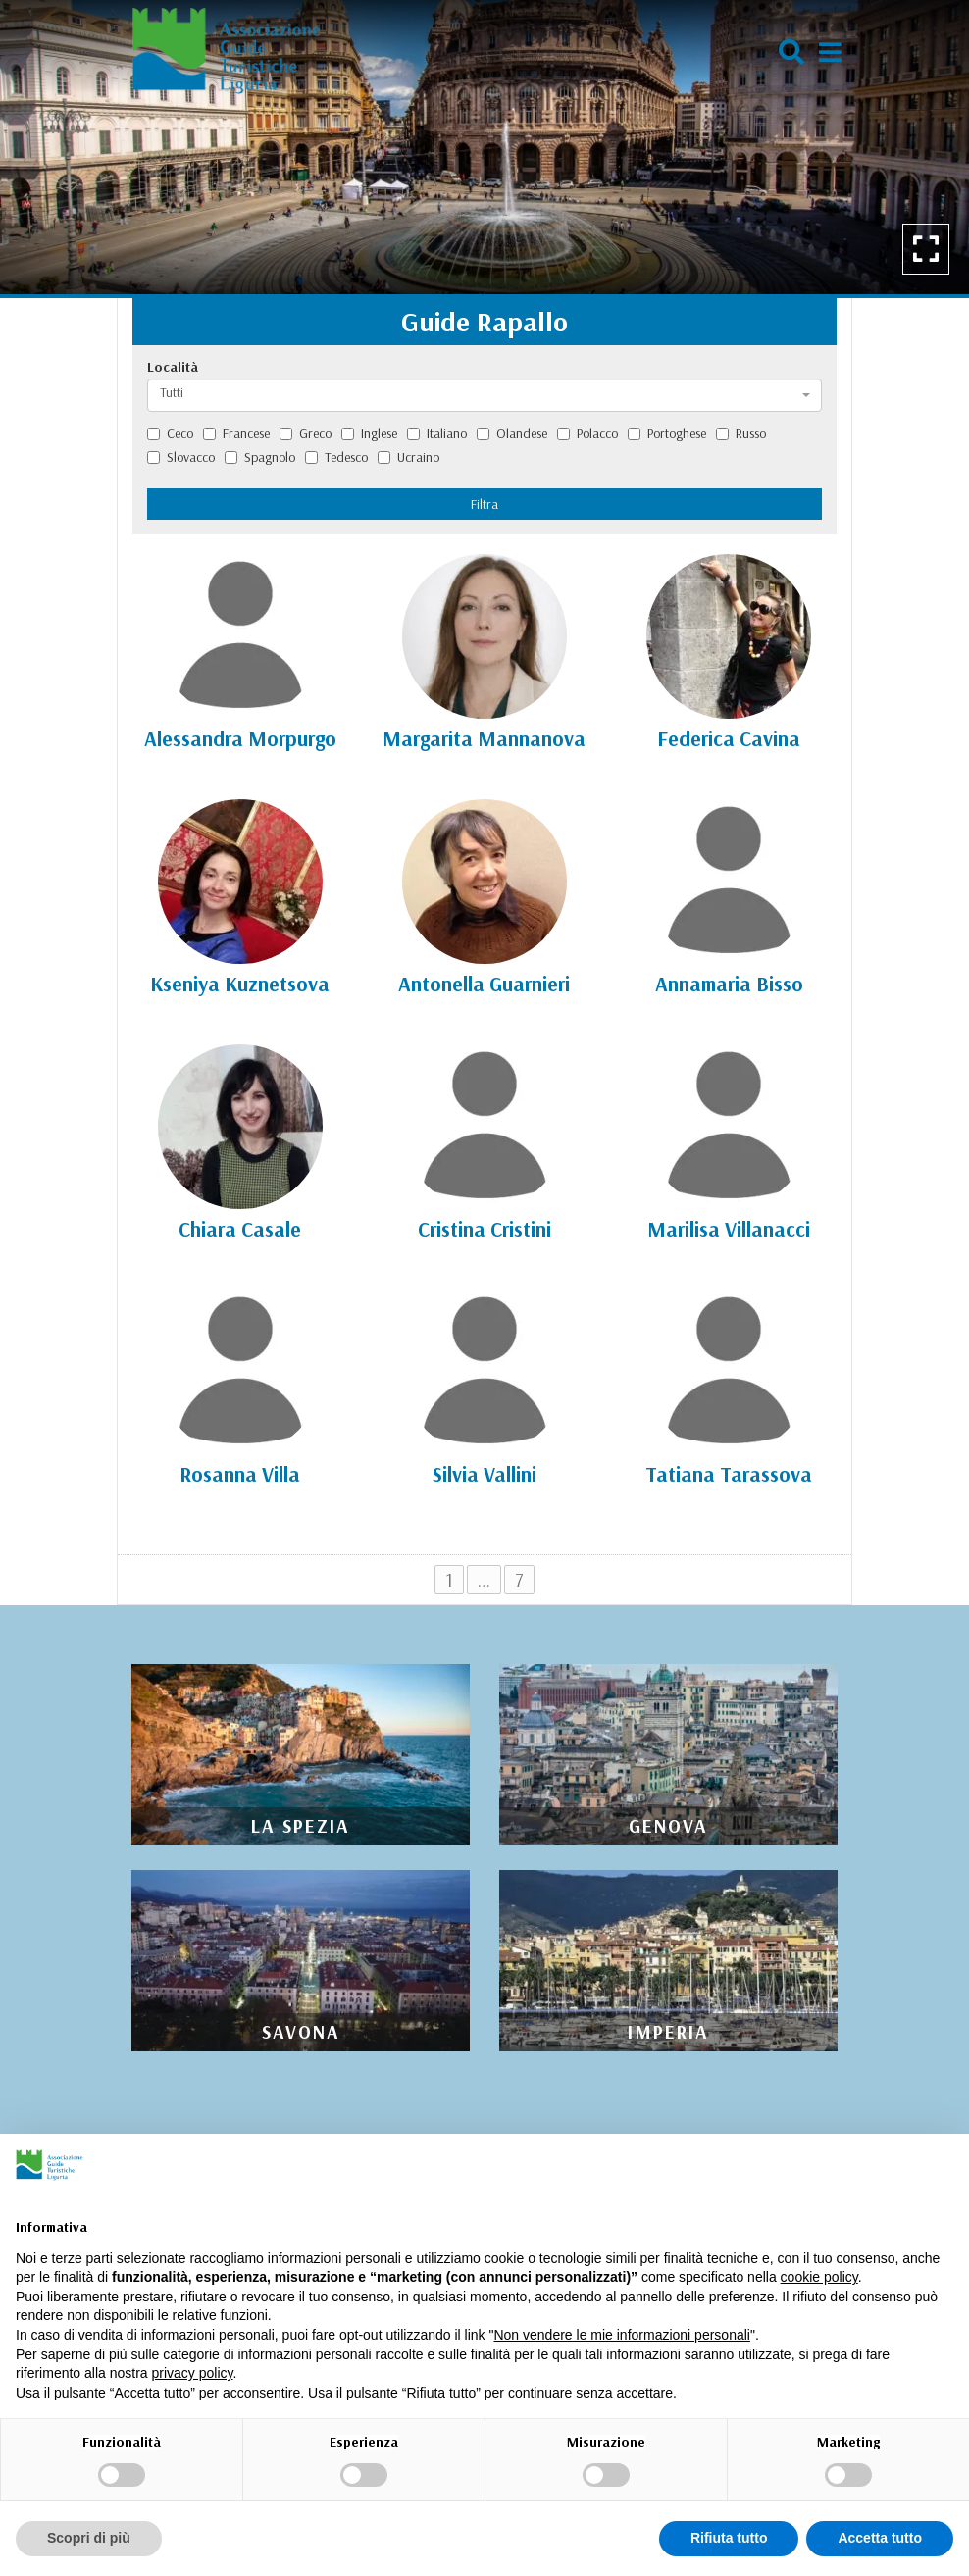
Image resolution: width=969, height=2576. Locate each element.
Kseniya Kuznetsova (240, 983)
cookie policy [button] (819, 2277)
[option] (484, 147)
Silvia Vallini (484, 1474)
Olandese (512, 433)
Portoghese (667, 433)
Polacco (587, 433)
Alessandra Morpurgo (240, 738)
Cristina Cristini (484, 1228)
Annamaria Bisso (729, 983)
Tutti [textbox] (171, 392)
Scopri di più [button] (88, 2538)
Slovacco (181, 457)
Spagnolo (260, 457)
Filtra (484, 504)
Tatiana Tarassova (728, 1474)
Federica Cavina (728, 738)
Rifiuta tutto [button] (729, 2538)
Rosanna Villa (239, 1474)
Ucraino (408, 457)
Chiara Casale (239, 1228)
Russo (741, 433)
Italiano (437, 433)
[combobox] (484, 395)
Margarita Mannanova (484, 738)
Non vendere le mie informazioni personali (621, 2335)
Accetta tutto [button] (880, 2538)
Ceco (170, 433)
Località (172, 367)
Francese (236, 433)
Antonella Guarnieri (484, 983)
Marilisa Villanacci (728, 1228)
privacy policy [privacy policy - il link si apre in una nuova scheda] (192, 2373)
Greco (306, 433)
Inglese (369, 433)
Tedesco (336, 457)
